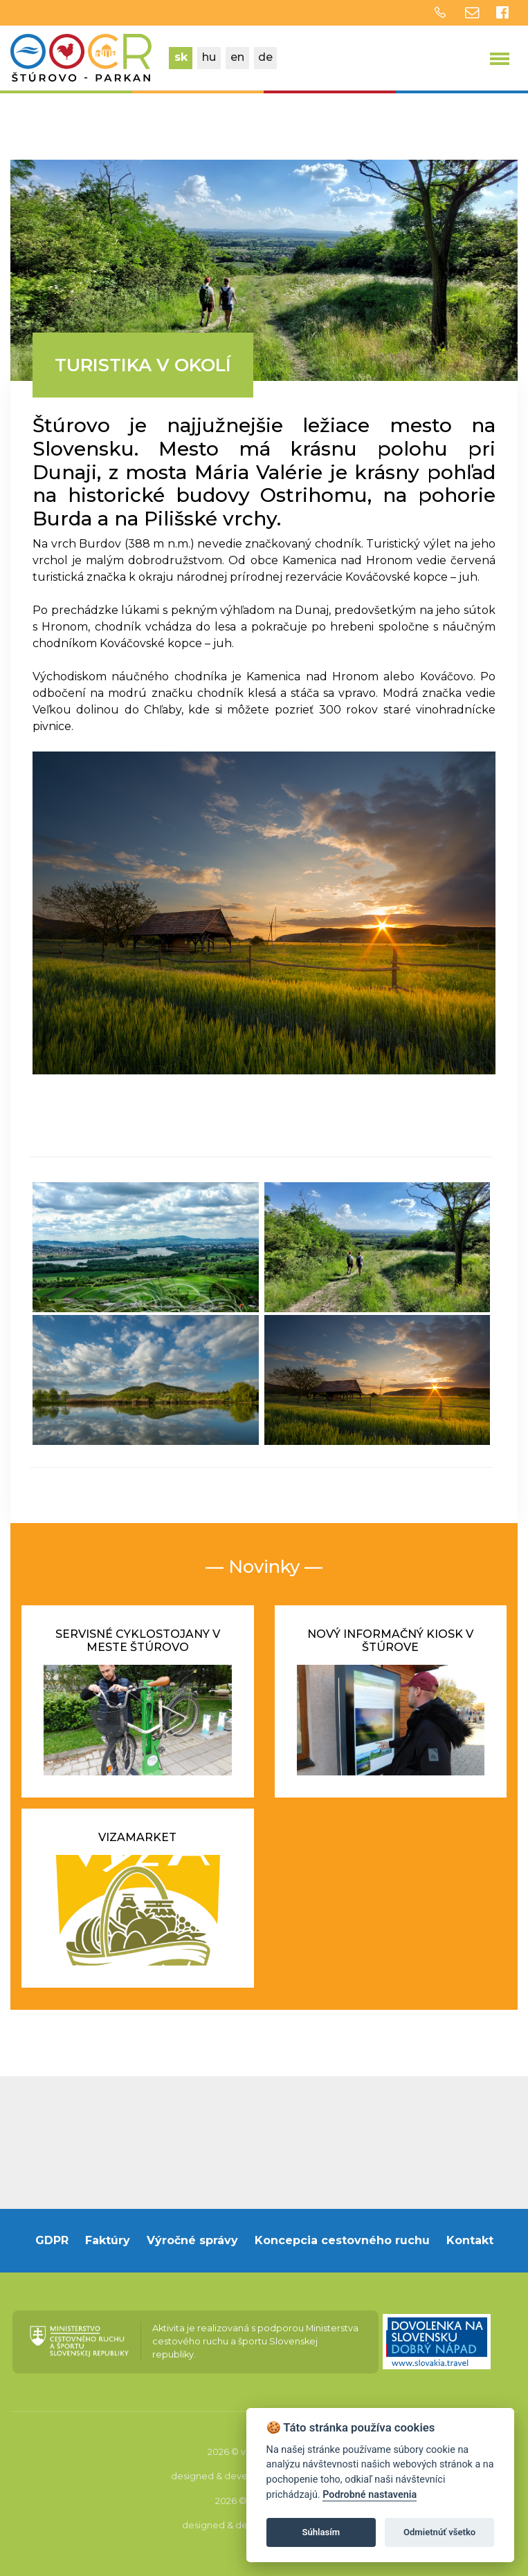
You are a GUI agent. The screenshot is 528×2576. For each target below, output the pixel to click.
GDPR (52, 2240)
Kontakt (469, 2240)
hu (209, 57)
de (265, 57)
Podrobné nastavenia (369, 2495)
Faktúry (107, 2240)
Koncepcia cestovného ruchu (342, 2240)
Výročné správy (192, 2240)
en (237, 57)
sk (181, 57)
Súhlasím (321, 2532)
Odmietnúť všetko (439, 2532)
